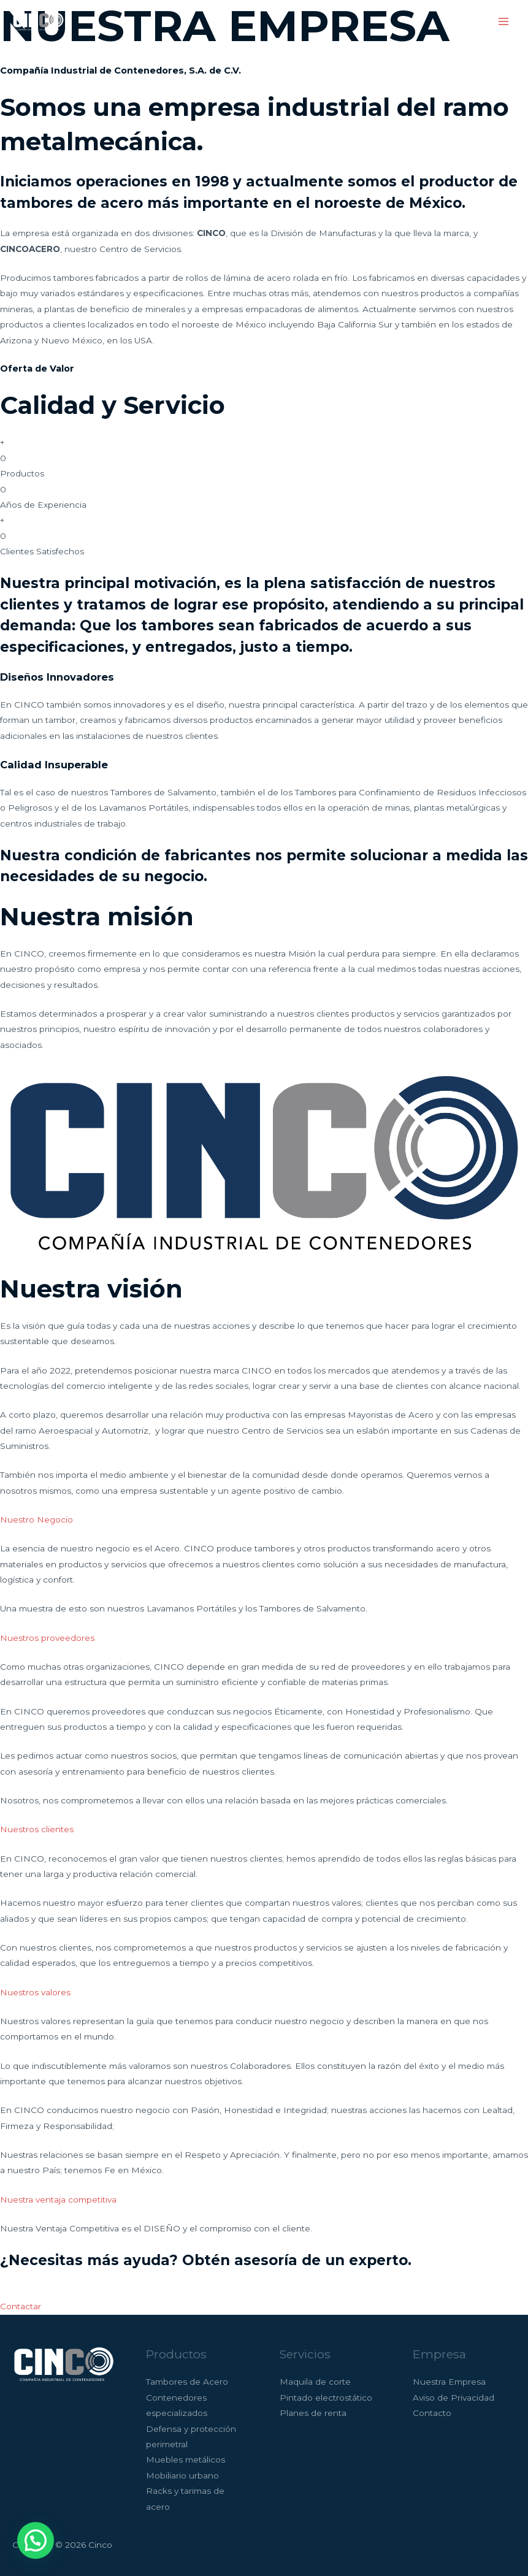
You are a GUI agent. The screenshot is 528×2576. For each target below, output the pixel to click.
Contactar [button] (20, 2306)
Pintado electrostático (326, 2397)
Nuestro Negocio (36, 1519)
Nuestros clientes (37, 1829)
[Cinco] (36, 21)
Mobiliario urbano (182, 2475)
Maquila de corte (315, 2382)
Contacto (432, 2413)
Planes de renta (313, 2413)
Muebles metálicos (185, 2459)
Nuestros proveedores (47, 1638)
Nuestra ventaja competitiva (58, 2199)
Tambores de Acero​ (187, 2382)
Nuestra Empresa (449, 2382)
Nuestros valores (35, 1992)
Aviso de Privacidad (453, 2397)
